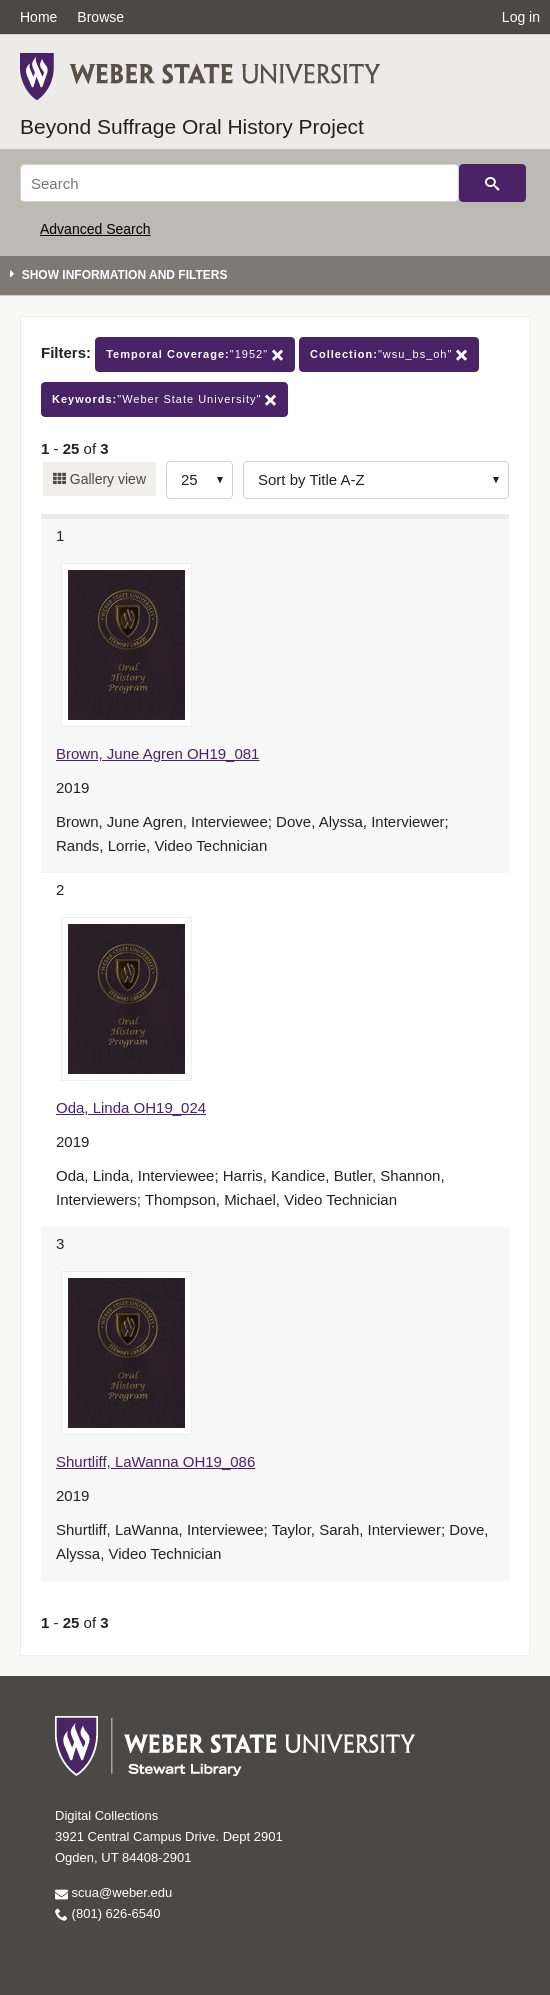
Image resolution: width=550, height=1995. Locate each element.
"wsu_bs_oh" (389, 354)
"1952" (195, 354)
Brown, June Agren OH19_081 (157, 753)
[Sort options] (376, 480)
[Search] (239, 183)
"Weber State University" (164, 399)
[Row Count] (199, 480)
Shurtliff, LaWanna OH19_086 (155, 1461)
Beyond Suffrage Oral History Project (192, 126)
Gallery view (106, 479)
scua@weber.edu (113, 1892)
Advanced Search (95, 229)
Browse (100, 17)
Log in (521, 17)
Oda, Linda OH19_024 (131, 1107)
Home (38, 17)
